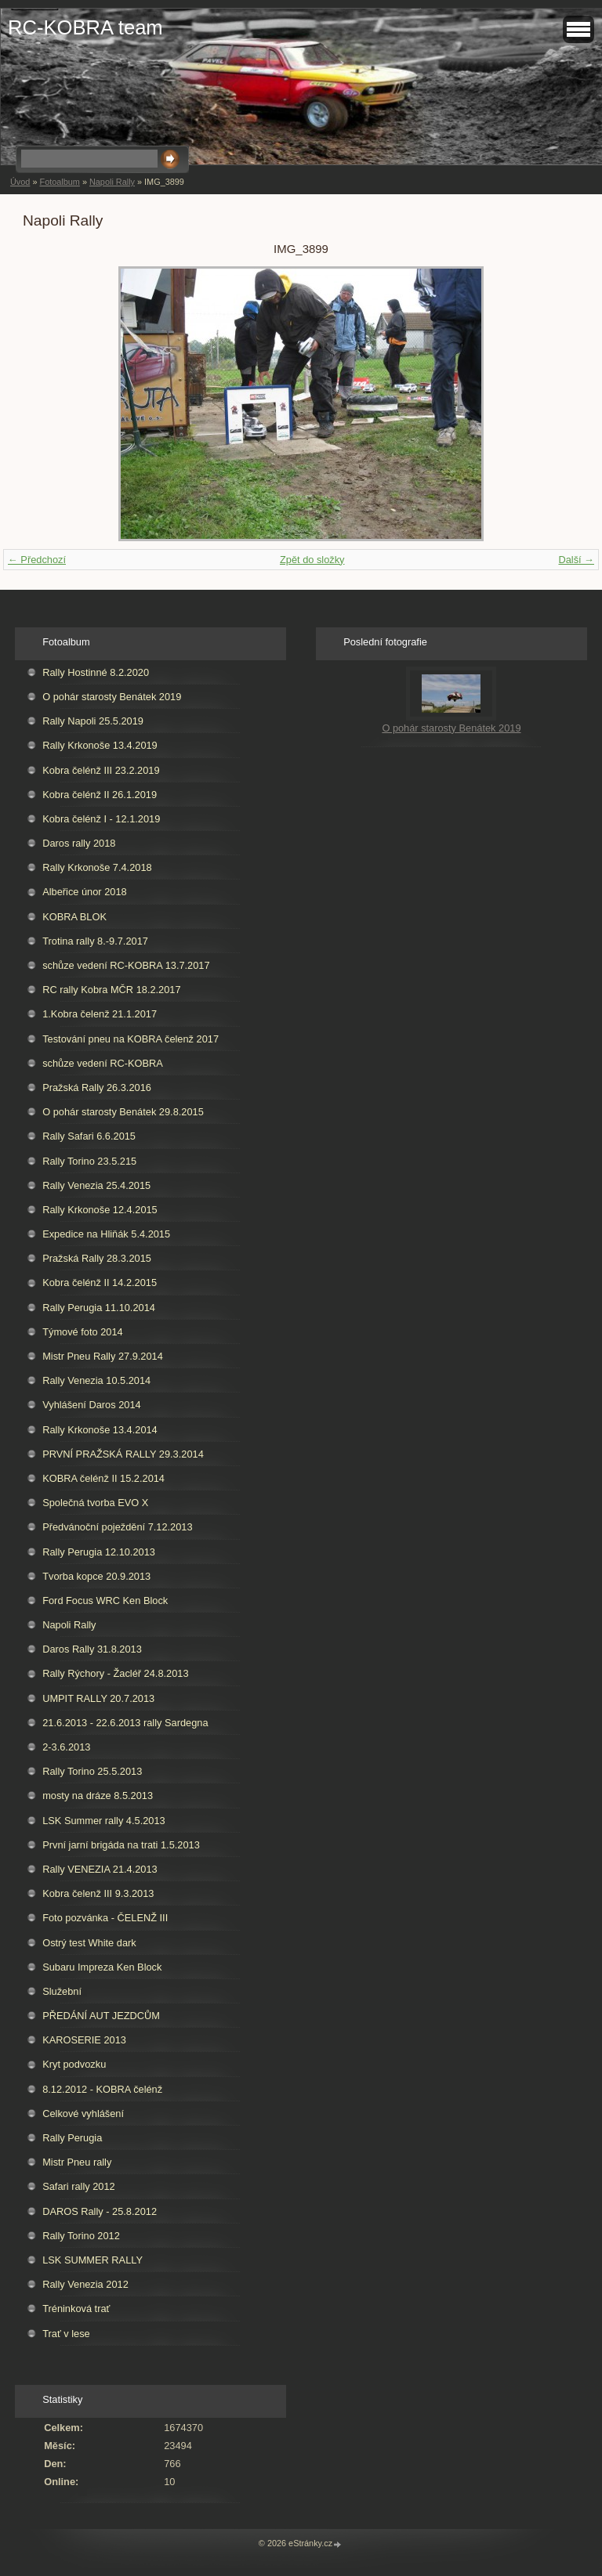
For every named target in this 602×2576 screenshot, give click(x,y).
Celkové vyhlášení (83, 2113)
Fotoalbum (59, 181)
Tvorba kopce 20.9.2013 (96, 1576)
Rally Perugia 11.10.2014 (98, 1307)
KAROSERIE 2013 (84, 2040)
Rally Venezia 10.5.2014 (96, 1380)
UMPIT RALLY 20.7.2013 (98, 1698)
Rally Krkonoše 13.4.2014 (100, 1430)
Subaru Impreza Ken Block (101, 1967)
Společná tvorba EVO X (95, 1502)
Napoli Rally (112, 181)
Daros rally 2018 (78, 843)
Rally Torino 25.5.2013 (92, 1771)
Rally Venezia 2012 (85, 2284)
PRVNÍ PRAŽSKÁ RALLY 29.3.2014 (123, 1454)
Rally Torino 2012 (81, 2236)
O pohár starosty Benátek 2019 (111, 697)
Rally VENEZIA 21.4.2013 (100, 1869)
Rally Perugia (72, 2138)
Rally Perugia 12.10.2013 (98, 1552)
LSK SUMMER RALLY (92, 2260)
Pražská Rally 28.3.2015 (96, 1258)
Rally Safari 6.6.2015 (89, 1136)
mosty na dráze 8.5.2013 (97, 1795)
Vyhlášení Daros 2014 (91, 1405)
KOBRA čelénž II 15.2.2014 (103, 1478)
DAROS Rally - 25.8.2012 (99, 2211)
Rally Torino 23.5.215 (89, 1161)
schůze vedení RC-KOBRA (102, 1063)
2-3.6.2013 (66, 1747)
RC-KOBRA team (85, 27)
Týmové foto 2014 (82, 1332)
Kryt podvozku (74, 2064)
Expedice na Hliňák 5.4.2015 (106, 1234)
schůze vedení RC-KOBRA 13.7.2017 (125, 965)
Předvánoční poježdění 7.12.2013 (117, 1527)
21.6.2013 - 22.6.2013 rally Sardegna (125, 1723)
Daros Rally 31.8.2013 (92, 1649)
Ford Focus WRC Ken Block (105, 1600)
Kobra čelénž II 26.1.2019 (99, 794)
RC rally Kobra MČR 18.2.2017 (111, 989)
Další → (576, 559)
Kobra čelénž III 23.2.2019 (100, 770)
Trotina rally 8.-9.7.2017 (95, 941)
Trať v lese (66, 2333)
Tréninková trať (76, 2308)
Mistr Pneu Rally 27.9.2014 (102, 1356)
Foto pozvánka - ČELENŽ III (105, 1918)
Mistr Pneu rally (76, 2162)
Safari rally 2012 (78, 2186)
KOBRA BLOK (74, 917)
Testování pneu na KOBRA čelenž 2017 (130, 1039)
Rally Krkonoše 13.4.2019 (100, 745)
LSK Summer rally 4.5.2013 (103, 1820)
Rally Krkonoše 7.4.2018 (96, 867)
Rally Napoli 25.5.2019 (92, 721)
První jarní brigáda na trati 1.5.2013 (121, 1845)
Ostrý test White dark (89, 1943)
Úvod (20, 181)
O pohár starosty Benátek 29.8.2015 (123, 1112)
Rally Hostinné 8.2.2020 (95, 672)
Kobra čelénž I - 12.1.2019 (101, 819)
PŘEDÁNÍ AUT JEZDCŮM (101, 2015)
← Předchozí (37, 559)
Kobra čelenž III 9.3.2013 (98, 1893)
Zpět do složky (312, 559)
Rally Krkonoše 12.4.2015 (100, 1210)
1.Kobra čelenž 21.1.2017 (99, 1014)
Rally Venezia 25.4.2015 (96, 1185)
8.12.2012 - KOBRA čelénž (102, 2089)
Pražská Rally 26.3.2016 (96, 1087)
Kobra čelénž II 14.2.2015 (99, 1282)
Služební (62, 1991)
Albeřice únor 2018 (84, 892)
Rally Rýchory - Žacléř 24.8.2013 (115, 1673)
